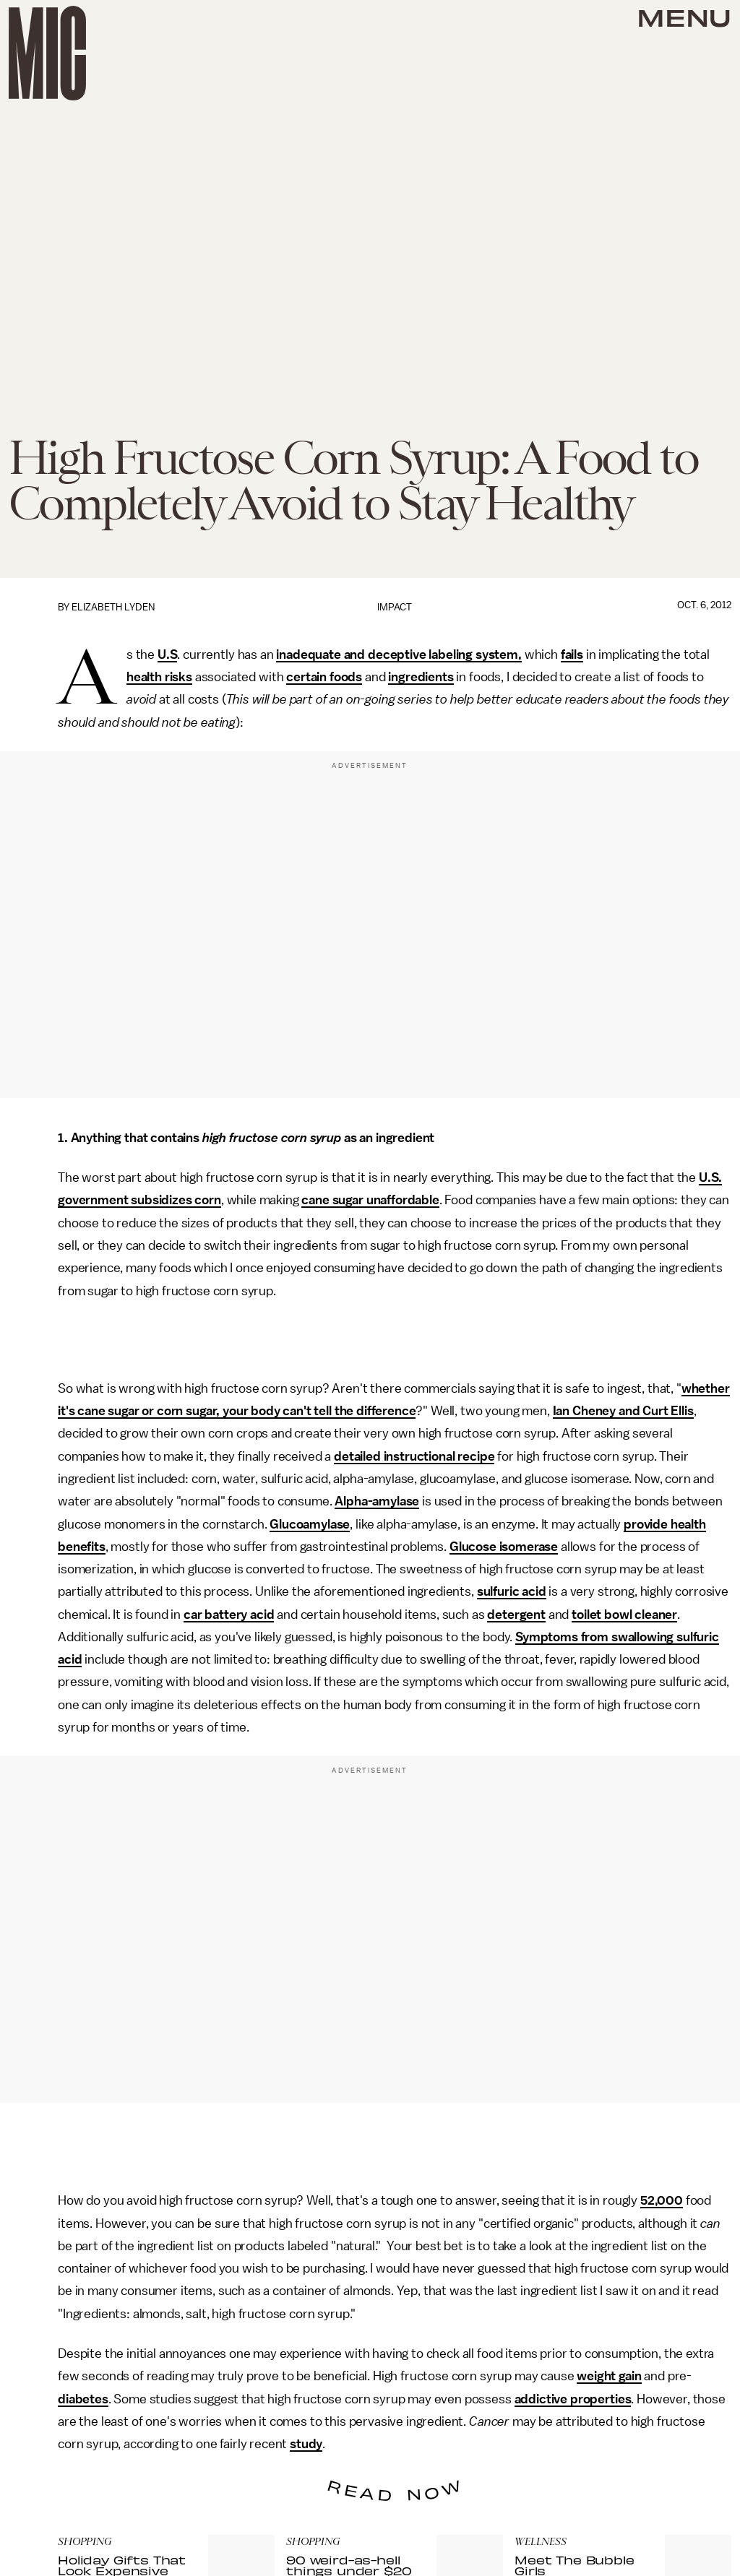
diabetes (83, 2399)
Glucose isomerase (503, 1546)
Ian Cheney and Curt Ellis (623, 1410)
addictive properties (573, 2399)
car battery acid (229, 1614)
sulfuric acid (511, 1591)
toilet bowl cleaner (624, 1614)
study (306, 2443)
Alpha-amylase (377, 1501)
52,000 (661, 2200)
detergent (516, 1614)
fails (572, 654)
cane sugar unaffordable (370, 1199)
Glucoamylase (310, 1524)
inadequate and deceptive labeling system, (398, 654)
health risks (159, 676)
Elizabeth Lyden (113, 607)
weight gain (609, 2375)
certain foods (324, 676)
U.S (168, 654)
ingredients (420, 676)
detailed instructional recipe (414, 1456)
